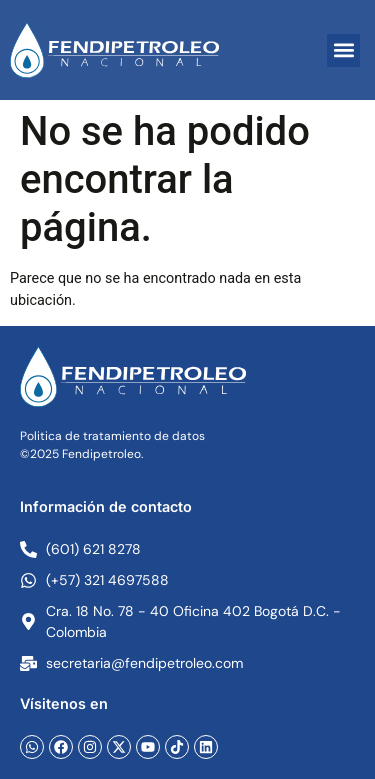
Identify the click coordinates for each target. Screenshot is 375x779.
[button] (343, 50)
